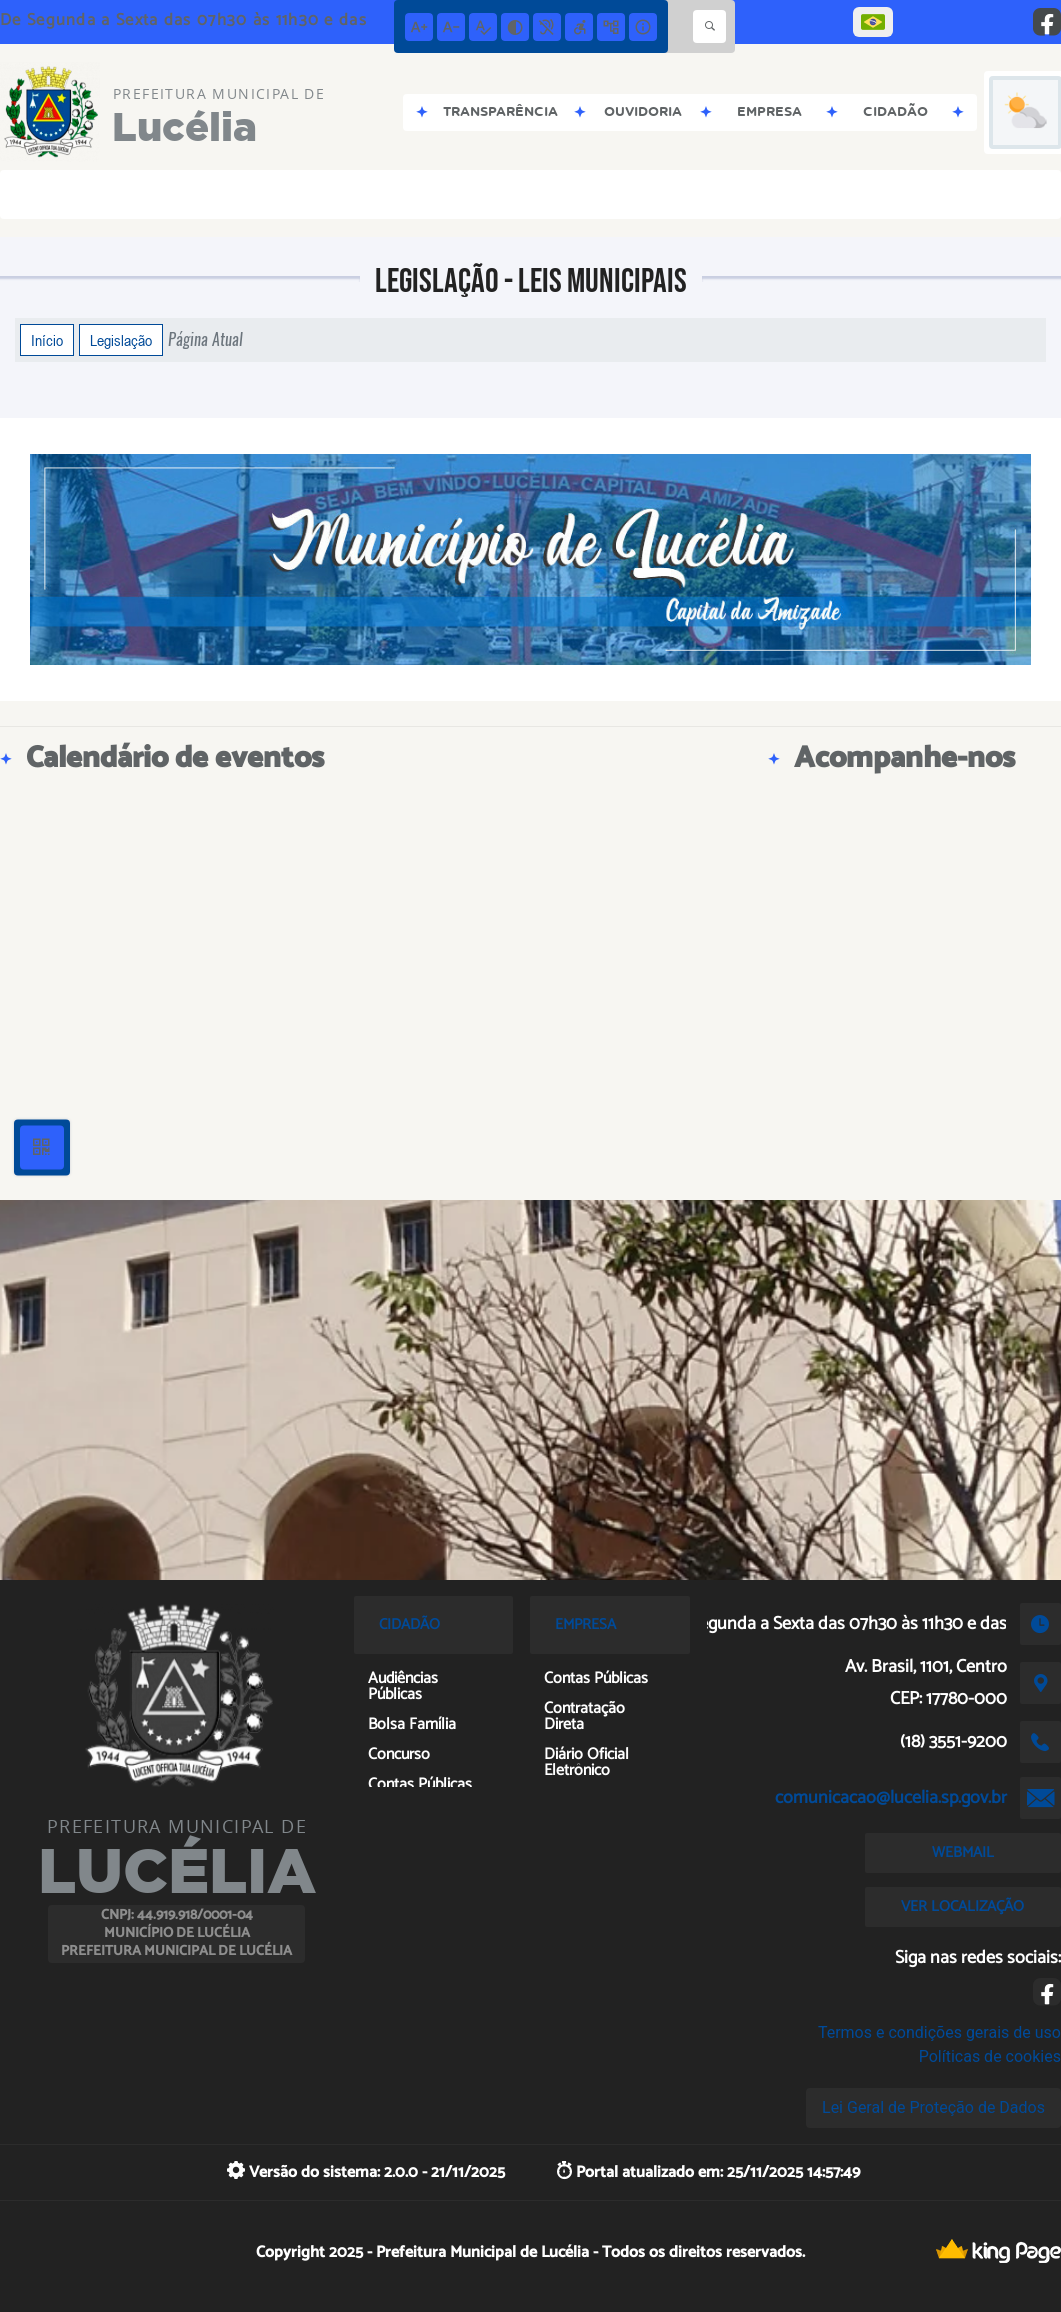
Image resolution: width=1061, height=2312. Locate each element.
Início (47, 340)
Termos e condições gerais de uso (939, 2032)
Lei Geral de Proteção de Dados (933, 2107)
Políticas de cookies (990, 2056)
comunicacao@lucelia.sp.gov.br (891, 1798)
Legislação (121, 340)
